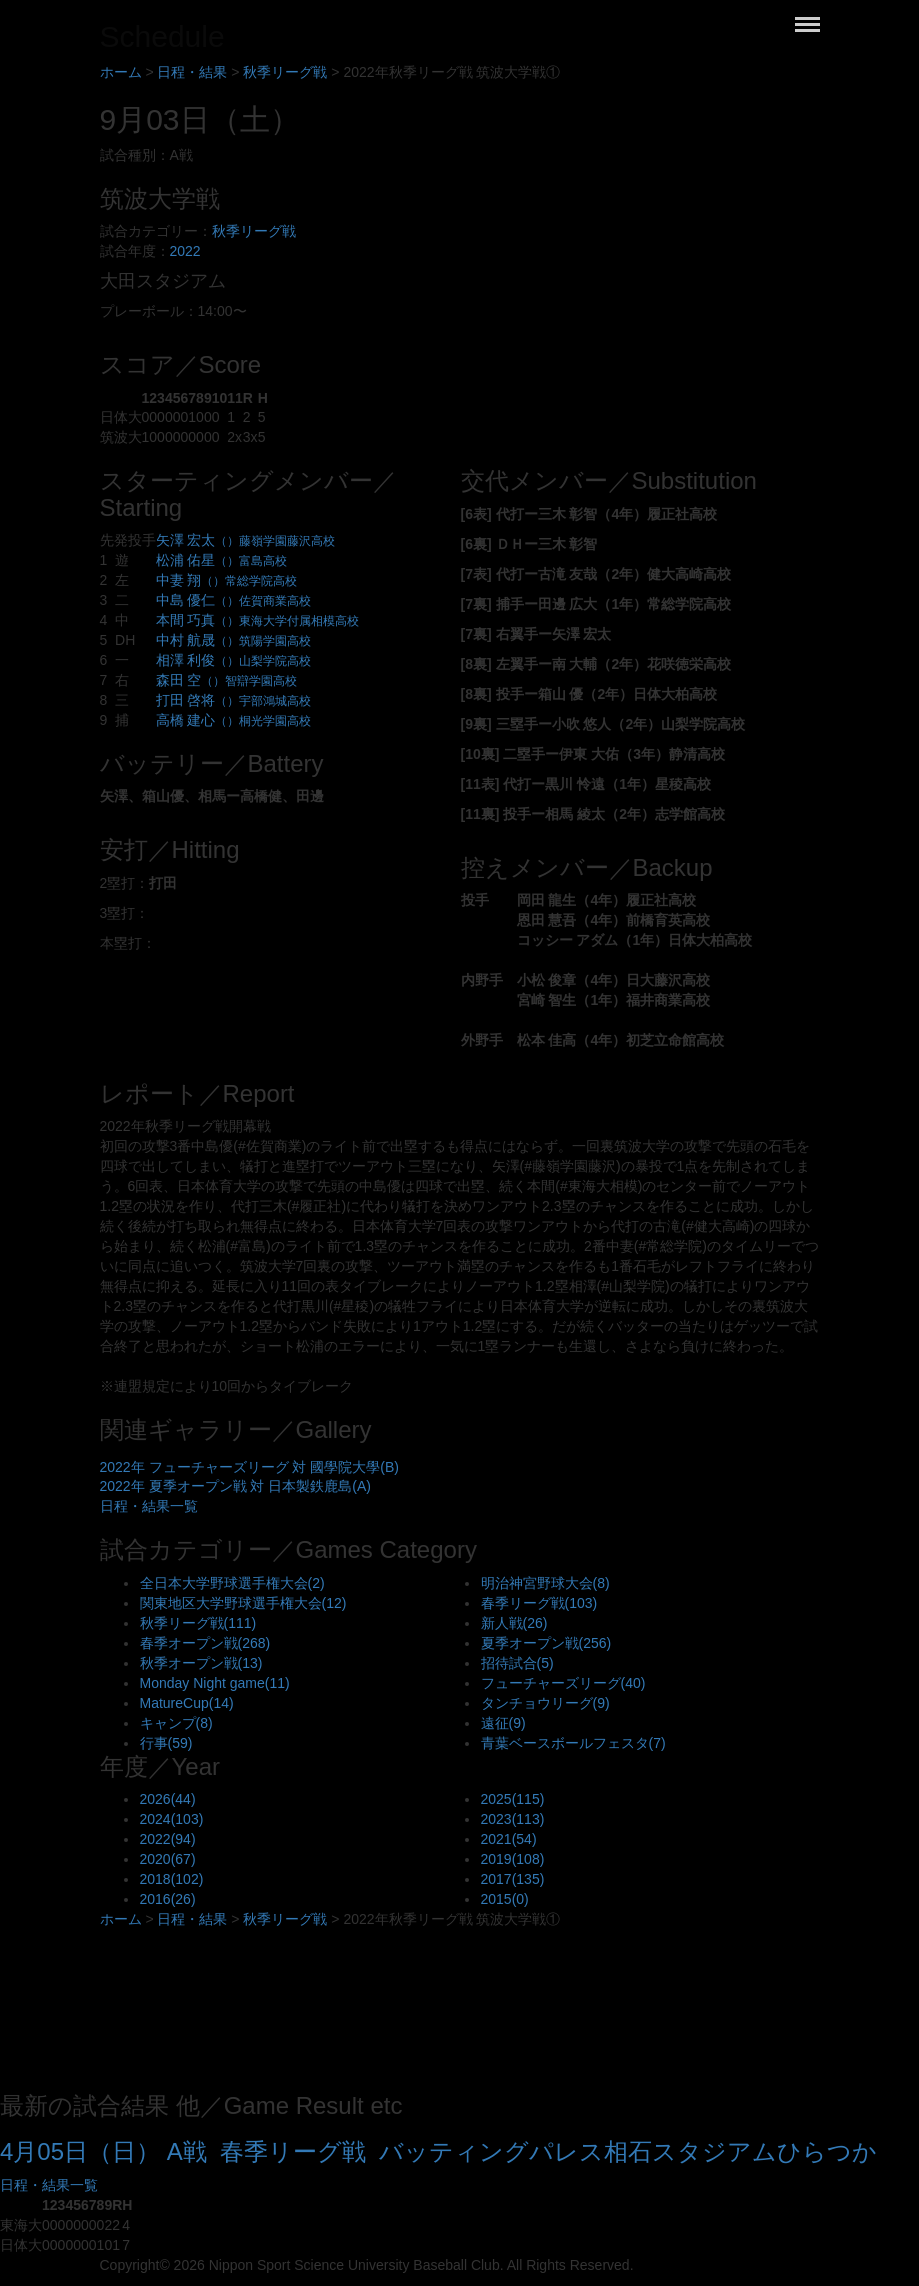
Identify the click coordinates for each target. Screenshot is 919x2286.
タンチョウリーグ (545, 1703)
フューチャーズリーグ (563, 1683)
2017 (513, 1879)
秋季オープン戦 (201, 1663)
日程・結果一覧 (149, 1506)
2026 (168, 1799)
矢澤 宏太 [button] (246, 540)
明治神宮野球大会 (545, 1583)
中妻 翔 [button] (227, 580)
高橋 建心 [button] (234, 720)
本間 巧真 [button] (258, 620)
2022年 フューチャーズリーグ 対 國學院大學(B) (249, 1467)
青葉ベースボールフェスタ (573, 1743)
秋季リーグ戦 (254, 231)
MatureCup (187, 1703)
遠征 (503, 1723)
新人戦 (514, 1623)
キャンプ (176, 1723)
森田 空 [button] (227, 680)
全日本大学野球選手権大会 (232, 1583)
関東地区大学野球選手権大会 (243, 1603)
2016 (168, 1899)
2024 (172, 1819)
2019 (513, 1859)
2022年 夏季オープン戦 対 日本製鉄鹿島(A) (235, 1486)
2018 (172, 1879)
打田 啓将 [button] (234, 700)
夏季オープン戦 (546, 1643)
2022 (185, 251)
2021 (509, 1839)
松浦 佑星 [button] (222, 560)
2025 (513, 1799)
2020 (168, 1859)
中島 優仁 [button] (234, 600)
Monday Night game (215, 1683)
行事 (166, 1743)
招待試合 (517, 1663)
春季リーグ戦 (539, 1603)
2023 (513, 1819)
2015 (505, 1899)
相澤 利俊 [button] (234, 660)
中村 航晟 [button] (234, 640)
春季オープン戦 (205, 1643)
